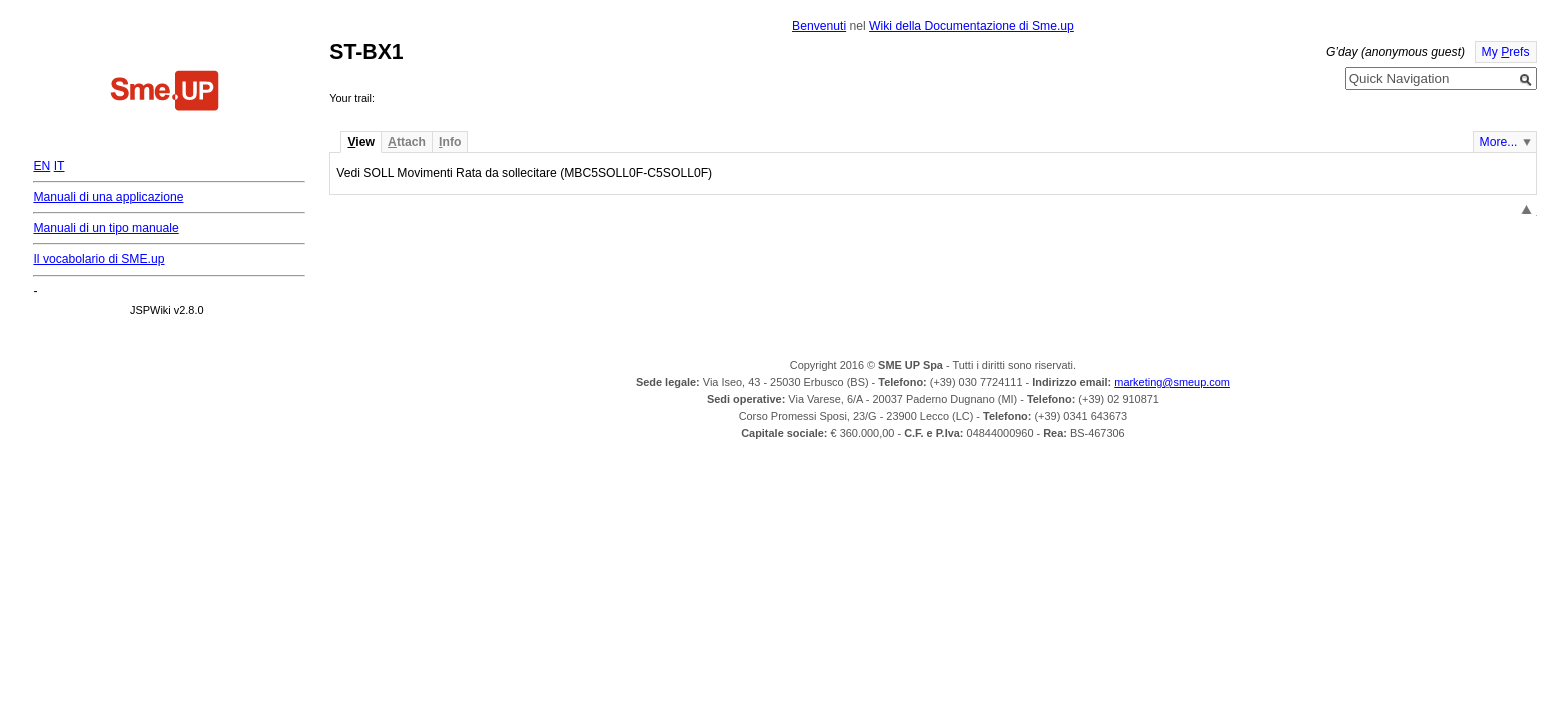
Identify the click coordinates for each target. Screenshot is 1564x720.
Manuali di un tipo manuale (105, 228)
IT (59, 166)
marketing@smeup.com (1172, 382)
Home (165, 93)
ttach (407, 142)
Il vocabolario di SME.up (98, 259)
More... (1499, 142)
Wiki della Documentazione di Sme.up (971, 26)
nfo (450, 142)
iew (360, 142)
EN (41, 166)
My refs (1506, 52)
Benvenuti (819, 26)
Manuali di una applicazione (108, 197)
